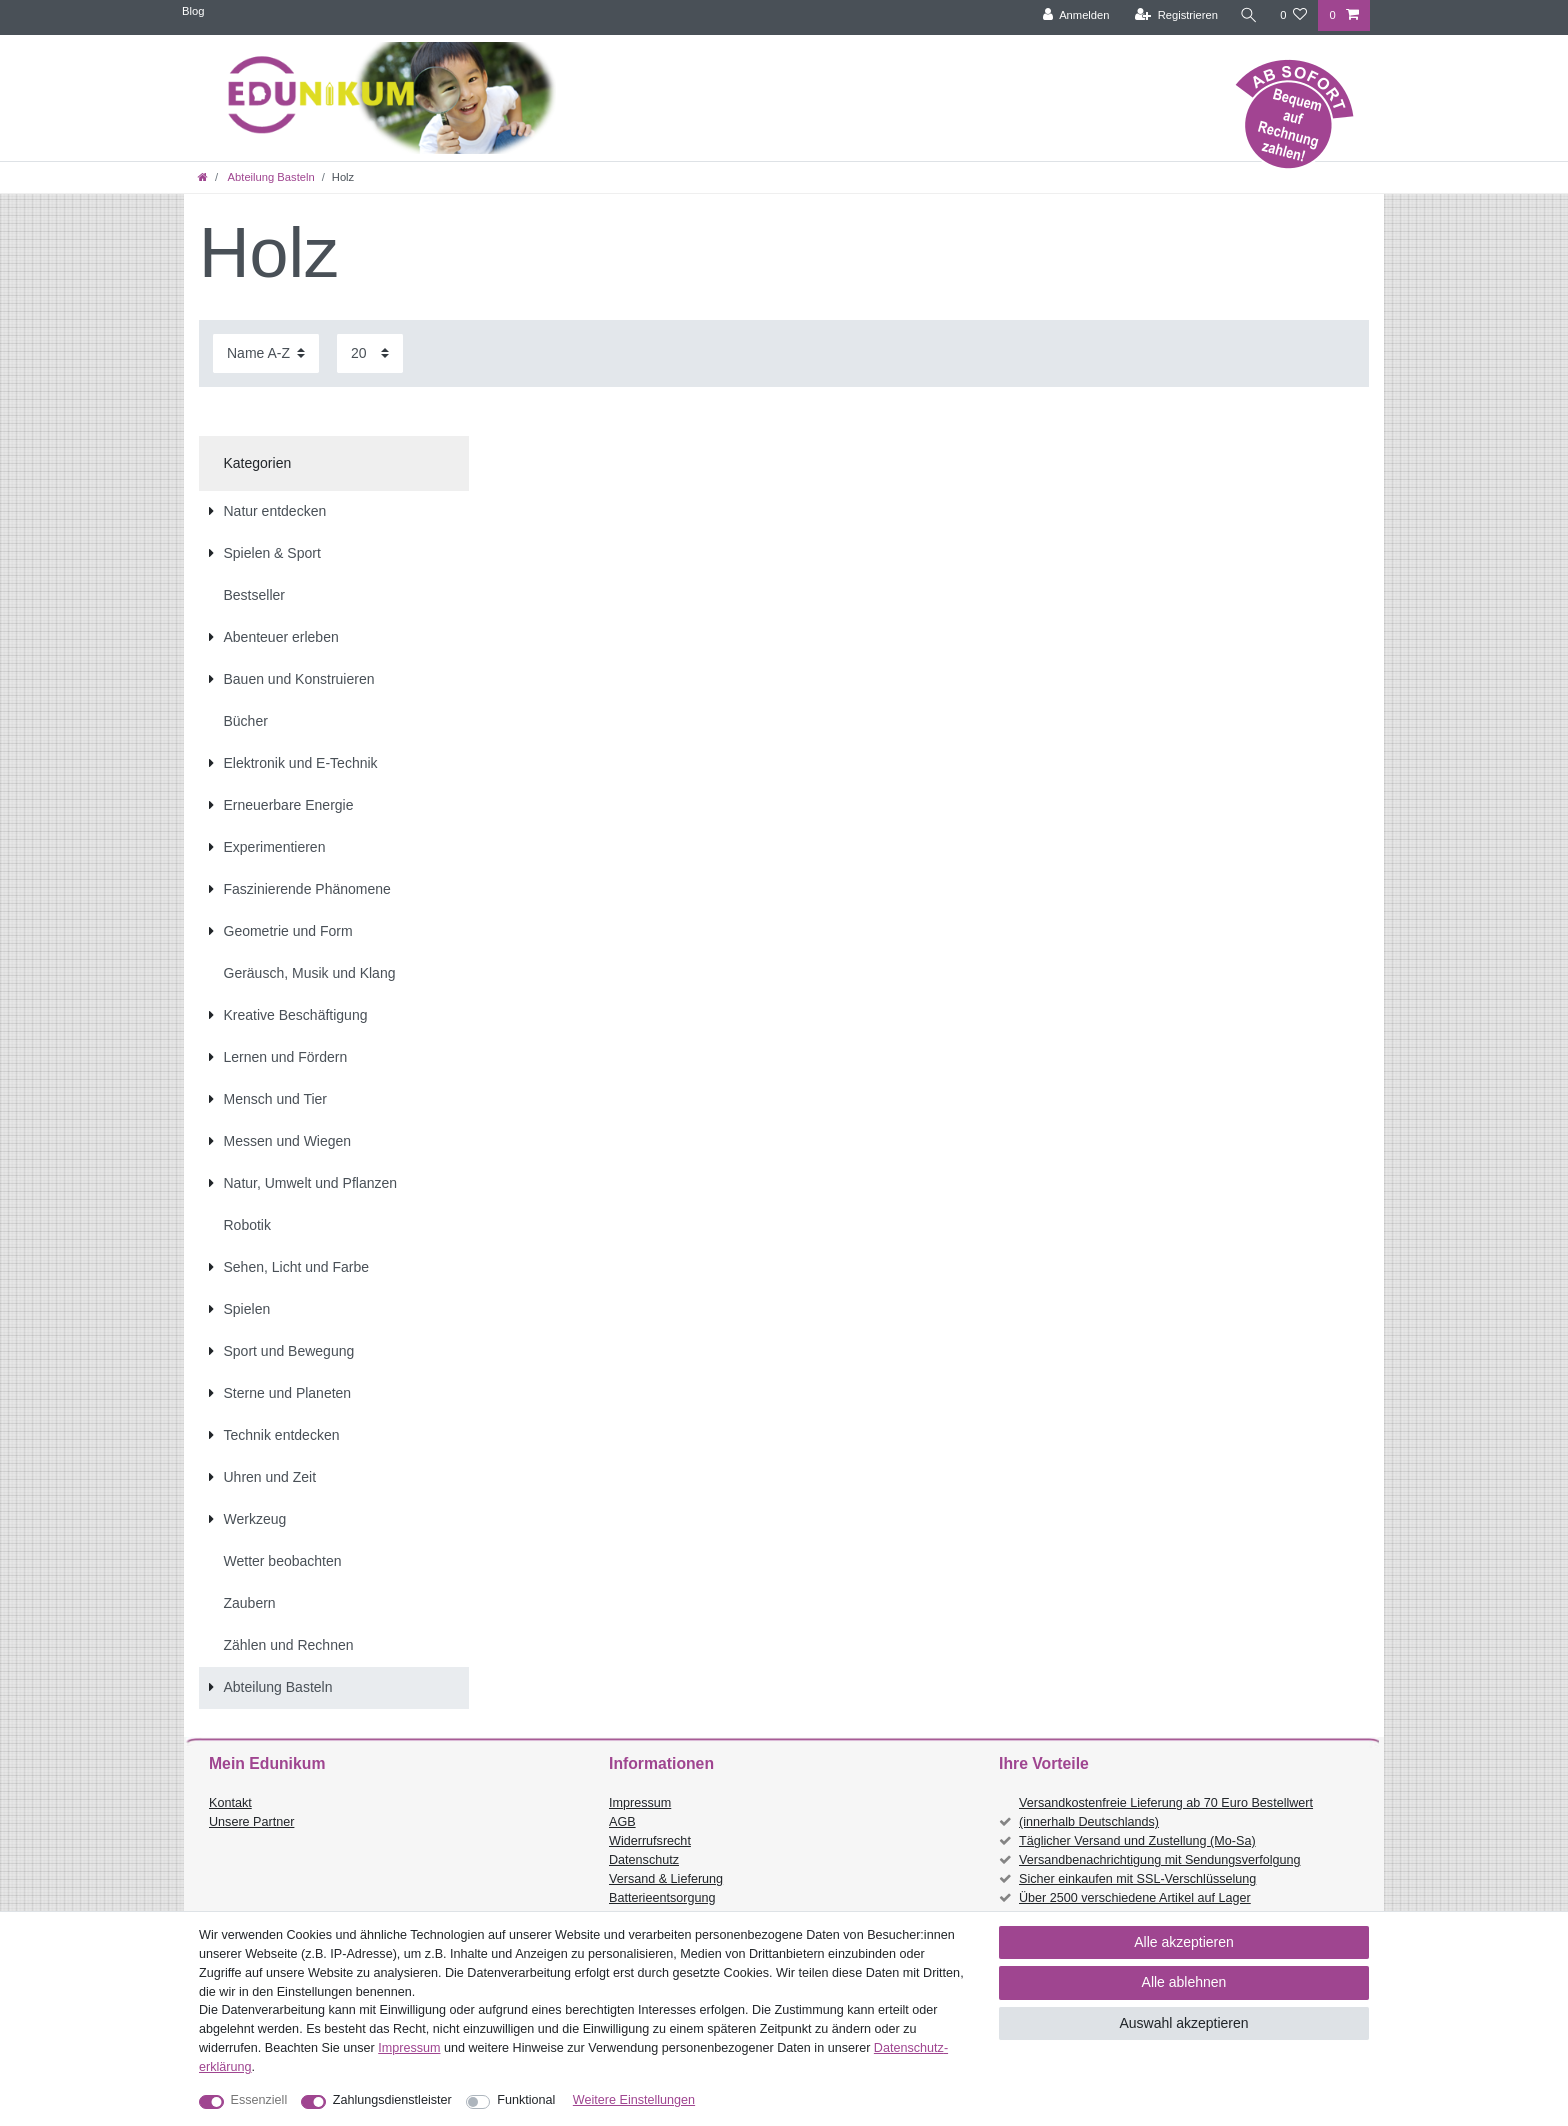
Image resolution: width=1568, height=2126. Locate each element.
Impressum (640, 1803)
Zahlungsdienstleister (392, 2100)
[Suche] (1249, 15)
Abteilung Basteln (270, 177)
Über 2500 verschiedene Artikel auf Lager (1135, 1898)
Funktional (526, 2100)
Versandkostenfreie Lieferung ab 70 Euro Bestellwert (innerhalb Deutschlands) (1166, 1812)
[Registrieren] (1176, 15)
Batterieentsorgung (662, 1898)
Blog (193, 11)
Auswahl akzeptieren (1183, 2023)
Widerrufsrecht (650, 1841)
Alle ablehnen (1184, 1982)
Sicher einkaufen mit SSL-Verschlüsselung (1137, 1879)
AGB (622, 1822)
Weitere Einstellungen (634, 2100)
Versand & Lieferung (666, 1879)
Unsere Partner (251, 1822)
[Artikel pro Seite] (370, 353)
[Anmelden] (1076, 15)
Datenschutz (644, 1860)
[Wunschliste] (1293, 15)
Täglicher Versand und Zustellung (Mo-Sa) (1137, 1841)
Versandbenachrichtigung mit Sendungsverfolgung (1159, 1860)
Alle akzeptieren (1184, 1942)
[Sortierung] (266, 353)
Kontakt (230, 1803)
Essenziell (259, 2100)
